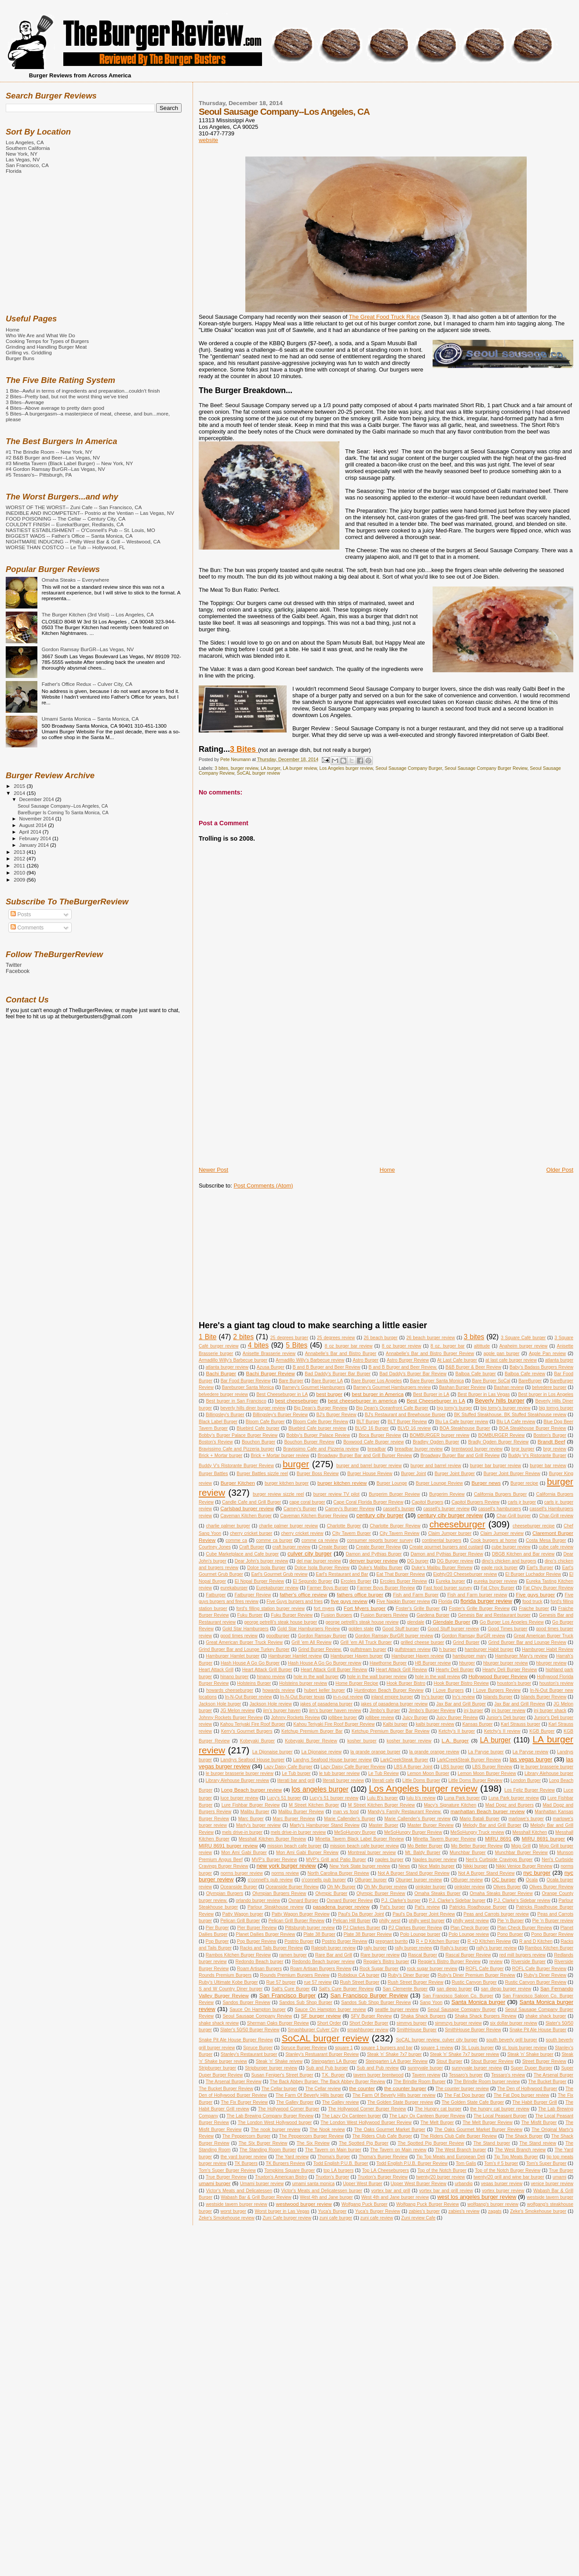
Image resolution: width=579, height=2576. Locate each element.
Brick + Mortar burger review (280, 1455)
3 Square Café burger (523, 1337)
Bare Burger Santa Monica (437, 1380)
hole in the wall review (437, 1676)
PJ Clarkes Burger (361, 1927)
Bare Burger (291, 1380)
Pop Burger (217, 1941)
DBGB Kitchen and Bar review (523, 1554)
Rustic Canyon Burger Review (535, 1982)
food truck (532, 1601)
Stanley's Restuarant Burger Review (322, 2054)
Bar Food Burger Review (246, 1380)
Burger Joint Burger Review (512, 1473)
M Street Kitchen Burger (314, 1805)
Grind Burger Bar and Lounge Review (527, 1642)
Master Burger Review (431, 1825)
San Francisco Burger (287, 1995)
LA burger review (300, 768)
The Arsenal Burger (553, 2075)
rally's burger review (496, 1948)
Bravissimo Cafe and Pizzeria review (321, 1448)
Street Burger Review (544, 2061)
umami (559, 2177)
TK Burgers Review (285, 2163)
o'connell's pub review (270, 1879)
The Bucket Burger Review (226, 2088)
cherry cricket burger (251, 1533)
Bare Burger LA (327, 1380)
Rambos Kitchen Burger (549, 1948)
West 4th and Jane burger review (395, 2197)
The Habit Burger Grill (534, 2102)
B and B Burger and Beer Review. (402, 1367)
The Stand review (537, 2143)
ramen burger (293, 1955)
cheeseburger (457, 1524)
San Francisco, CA (27, 165)
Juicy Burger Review (457, 1717)
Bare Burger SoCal (491, 1380)
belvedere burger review (223, 1394)
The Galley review (340, 2102)
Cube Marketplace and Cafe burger (242, 1554)
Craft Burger (251, 1547)
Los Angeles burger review (346, 768)
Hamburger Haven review (418, 1656)
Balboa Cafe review (525, 1373)
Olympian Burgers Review (279, 1893)
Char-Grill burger (513, 1515)
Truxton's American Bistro (281, 2177)
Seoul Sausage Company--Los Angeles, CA (63, 806)
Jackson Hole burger (220, 1704)
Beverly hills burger (499, 1400)
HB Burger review (433, 1663)
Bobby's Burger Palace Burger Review (238, 1435)
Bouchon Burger (258, 1441)
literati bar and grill (296, 1780)
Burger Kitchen (238, 1483)
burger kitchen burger (287, 1483)
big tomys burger (556, 1408)
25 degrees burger (289, 1337)
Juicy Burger (415, 1717)
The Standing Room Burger (268, 2149)
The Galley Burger (294, 2102)
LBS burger (452, 1766)
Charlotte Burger (344, 1525)
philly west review (471, 1920)
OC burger (504, 1879)
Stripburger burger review (271, 2068)
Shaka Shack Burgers (423, 2016)
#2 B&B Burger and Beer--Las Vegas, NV (53, 457)
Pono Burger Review (552, 1934)
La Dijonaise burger (272, 1751)
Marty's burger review (258, 1825)
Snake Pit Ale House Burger (538, 2029)
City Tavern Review (399, 1533)
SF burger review (321, 2016)
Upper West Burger (362, 2183)
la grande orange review (434, 1751)
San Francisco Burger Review (369, 1995)
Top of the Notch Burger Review (507, 2170)
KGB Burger (541, 1731)
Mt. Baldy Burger (422, 1852)
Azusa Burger (270, 1367)
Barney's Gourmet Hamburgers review (392, 1387)
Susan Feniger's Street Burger (282, 2075)
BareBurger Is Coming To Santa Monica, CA (63, 812)
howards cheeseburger (229, 1690)
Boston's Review (216, 1441)
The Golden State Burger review (400, 2102)
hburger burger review (505, 1663)
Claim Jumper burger (450, 1533)
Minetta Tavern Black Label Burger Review (359, 1838)
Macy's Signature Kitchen (450, 1805)
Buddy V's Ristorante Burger (537, 1455)
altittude (482, 1346)
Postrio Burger (298, 1941)
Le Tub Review (383, 1773)
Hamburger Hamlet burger (232, 1656)
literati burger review (343, 1780)
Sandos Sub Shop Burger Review (376, 2002)
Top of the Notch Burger (441, 2170)
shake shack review (219, 2023)
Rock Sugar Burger (379, 1968)
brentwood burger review (477, 1448)
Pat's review (427, 1907)
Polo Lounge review (469, 1934)
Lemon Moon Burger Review (487, 1773)
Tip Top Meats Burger (516, 2156)
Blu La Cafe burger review (461, 1421)
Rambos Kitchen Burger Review (238, 1955)
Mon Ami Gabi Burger (244, 1852)
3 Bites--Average (25, 402)
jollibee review (379, 1717)
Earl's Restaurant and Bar (342, 1574)
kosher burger (361, 1740)
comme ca (236, 1540)
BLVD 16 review (413, 1428)
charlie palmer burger (228, 1525)
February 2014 (35, 838)
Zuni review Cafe (418, 2217)
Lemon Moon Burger (428, 1773)
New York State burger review (360, 1866)
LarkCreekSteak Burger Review (469, 1759)
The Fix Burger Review (244, 2102)
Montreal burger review (372, 1852)
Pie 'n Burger (510, 1920)
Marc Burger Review (294, 1818)
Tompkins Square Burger (289, 2170)
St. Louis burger (478, 2047)
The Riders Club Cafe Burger (382, 2136)
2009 (20, 879)
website (208, 140)
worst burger (233, 2211)
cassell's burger (399, 1508)
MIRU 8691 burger (543, 1838)
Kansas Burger (477, 1724)
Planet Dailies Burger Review (265, 1934)
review (496, 1961)
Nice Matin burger (437, 1866)
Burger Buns (20, 358)
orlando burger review (258, 1900)
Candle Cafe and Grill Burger (251, 1502)
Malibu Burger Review (301, 1811)
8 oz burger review (401, 1346)
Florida (445, 1601)
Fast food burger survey (447, 1587)
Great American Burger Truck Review (244, 1642)
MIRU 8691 (498, 1838)
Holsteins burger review (303, 1683)
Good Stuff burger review (453, 1628)
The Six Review (313, 2143)
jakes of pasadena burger (326, 1704)
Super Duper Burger (532, 2068)
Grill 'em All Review (311, 1642)
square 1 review (437, 2047)
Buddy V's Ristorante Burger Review (236, 1465)
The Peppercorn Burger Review (311, 2136)
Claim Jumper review (502, 1533)
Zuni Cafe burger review (286, 2217)
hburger (467, 1663)
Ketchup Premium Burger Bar (311, 1731)
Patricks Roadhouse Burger (477, 1907)
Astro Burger (366, 1360)
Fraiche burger (534, 1608)
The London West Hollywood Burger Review (365, 2122)
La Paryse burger (486, 1751)
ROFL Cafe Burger (485, 1968)
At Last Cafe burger (457, 1360)
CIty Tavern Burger (351, 1533)
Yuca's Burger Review (377, 2211)
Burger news (486, 1483)
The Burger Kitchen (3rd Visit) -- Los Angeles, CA (98, 614)
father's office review (303, 1594)
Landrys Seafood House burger (252, 1759)
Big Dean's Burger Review (320, 1408)
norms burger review (242, 1873)
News (404, 1866)
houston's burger (514, 1683)
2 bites (243, 1337)
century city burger (380, 1515)
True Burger (561, 2170)
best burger (329, 1394)
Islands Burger (498, 1696)
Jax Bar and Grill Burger (461, 1704)
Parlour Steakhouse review (275, 1907)
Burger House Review (369, 1473)
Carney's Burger (300, 1508)
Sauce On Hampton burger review (330, 2009)
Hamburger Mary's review (521, 1656)
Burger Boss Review (318, 1473)
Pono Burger (510, 1934)
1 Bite (208, 1337)
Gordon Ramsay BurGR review (473, 1635)
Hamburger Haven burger (357, 1656)
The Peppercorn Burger (246, 2136)
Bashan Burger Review (462, 1387)
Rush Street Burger (359, 1982)
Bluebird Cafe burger (258, 1428)
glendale (415, 1622)
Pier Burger (217, 1927)
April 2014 (31, 831)
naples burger (389, 1859)
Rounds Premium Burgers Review (295, 1975)
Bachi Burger (221, 1373)
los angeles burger (320, 1789)
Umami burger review (262, 2183)
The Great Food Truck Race (384, 316)
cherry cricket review (302, 1533)
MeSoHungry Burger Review (413, 1832)
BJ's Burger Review (336, 1414)
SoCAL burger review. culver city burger (436, 2039)
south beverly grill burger (511, 2039)
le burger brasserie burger (547, 1766)
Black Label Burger (218, 1421)
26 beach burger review (430, 1337)
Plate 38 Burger (319, 1934)
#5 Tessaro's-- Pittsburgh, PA (39, 474)
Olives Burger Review (551, 1886)
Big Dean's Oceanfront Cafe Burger (392, 1408)
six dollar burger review (513, 2023)
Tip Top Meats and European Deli (450, 2156)
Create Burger (333, 1547)
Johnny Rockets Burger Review (231, 1717)
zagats (495, 2211)
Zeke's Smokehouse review (227, 2217)
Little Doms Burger (421, 1780)
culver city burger (310, 1553)
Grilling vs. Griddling (29, 352)
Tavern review (426, 2075)
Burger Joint (413, 1473)
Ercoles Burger (356, 1581)
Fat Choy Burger (497, 1587)
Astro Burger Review (408, 1360)
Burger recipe (524, 1483)
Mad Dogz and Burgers (509, 1805)
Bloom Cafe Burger (265, 1421)
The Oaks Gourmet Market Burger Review (478, 2129)
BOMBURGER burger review (439, 1435)
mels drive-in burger (242, 1832)
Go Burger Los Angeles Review (512, 1622)
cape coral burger (307, 1502)
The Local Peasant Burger (500, 2115)
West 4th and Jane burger (326, 2197)
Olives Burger (507, 1886)
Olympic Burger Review (381, 1893)
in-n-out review (348, 1696)
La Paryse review (530, 1751)
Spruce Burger (258, 2047)
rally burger (375, 1948)
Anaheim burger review (523, 1346)
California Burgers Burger (500, 1494)
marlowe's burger (526, 1818)
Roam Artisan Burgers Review (320, 1968)
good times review (239, 1635)
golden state (361, 1628)
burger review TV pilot (336, 1494)
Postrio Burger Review (344, 1941)
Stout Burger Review (492, 2061)
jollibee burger (342, 1717)
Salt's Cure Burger (291, 1988)
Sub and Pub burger (327, 2068)
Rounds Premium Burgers (225, 1975)
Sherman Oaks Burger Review (278, 2023)
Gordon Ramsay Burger (322, 1635)
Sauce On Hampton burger (257, 2009)
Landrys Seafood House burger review (332, 1759)
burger (296, 1464)
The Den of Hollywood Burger (527, 2088)
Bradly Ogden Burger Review (498, 1441)
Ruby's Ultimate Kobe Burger (228, 1982)
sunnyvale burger (425, 2068)
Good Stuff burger (400, 1628)
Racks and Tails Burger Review (271, 1948)
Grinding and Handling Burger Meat (46, 347)
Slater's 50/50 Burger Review (250, 2029)
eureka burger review (495, 1581)
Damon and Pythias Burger (374, 1554)
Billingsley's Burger (225, 1414)
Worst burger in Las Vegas (282, 2211)
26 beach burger (380, 1337)
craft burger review (291, 1547)
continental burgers (441, 1540)
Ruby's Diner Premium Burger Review (476, 1975)
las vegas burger (531, 1759)
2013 (20, 852)
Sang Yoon (431, 2002)
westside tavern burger (550, 2197)
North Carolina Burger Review (338, 1873)
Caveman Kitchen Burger (246, 1515)
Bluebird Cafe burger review (317, 1428)
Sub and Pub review (377, 2068)
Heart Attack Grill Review (401, 1669)
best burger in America (378, 1394)
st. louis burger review (524, 2047)
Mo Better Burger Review (477, 1846)
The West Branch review (520, 2149)
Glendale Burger (451, 1622)
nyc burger (536, 1872)
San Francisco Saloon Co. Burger (457, 1995)
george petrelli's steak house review (361, 1622)
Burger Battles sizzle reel (262, 1473)
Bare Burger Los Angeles (376, 1380)
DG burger (418, 1561)
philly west (389, 1920)
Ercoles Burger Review (403, 1581)
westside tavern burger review (236, 2204)
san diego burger (454, 1988)
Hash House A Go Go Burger (250, 1663)
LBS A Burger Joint (413, 1766)
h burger (447, 1649)
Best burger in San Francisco (236, 1401)
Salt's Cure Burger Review (346, 1988)
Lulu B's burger (382, 1798)
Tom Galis (466, 2163)
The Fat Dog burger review (521, 2095)
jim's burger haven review (335, 1710)
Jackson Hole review (270, 1704)
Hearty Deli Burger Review (509, 1669)
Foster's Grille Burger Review (479, 1608)
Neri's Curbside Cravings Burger (499, 1859)
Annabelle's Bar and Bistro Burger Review (430, 1353)
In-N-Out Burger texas (302, 1696)
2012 (20, 858)
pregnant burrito (391, 1941)
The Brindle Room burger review (487, 2081)
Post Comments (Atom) (263, 1185)
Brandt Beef (551, 1441)
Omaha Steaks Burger (437, 1893)
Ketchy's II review (502, 1731)
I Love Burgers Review (497, 1690)
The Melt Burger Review (487, 2122)
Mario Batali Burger (479, 1818)
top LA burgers (338, 2170)
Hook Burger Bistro (405, 1683)
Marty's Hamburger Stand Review (325, 1825)
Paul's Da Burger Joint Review (424, 1914)
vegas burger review (501, 2183)
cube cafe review (556, 1547)
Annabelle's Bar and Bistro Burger (340, 1353)
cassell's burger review (446, 1508)
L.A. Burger (455, 1740)
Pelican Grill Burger (240, 1920)
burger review (244, 768)
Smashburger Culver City (313, 2029)
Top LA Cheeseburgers (385, 2170)
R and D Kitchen (536, 1941)
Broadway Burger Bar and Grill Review (459, 1455)
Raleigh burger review (333, 1948)
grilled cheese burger (422, 1642)
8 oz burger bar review (348, 1346)
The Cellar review (323, 2088)
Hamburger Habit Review (547, 1649)
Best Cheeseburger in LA (282, 1394)
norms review (285, 1873)
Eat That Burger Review (400, 1574)
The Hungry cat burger (438, 2108)
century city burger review (450, 1515)
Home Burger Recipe (356, 1683)
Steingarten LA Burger (334, 2061)
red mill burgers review (522, 1955)
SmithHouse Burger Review (473, 2029)
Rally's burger (454, 1948)
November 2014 (37, 818)
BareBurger (530, 1380)
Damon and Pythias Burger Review (447, 1554)
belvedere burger (549, 1387)
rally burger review (413, 1948)
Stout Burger (449, 2061)
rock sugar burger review (432, 1968)
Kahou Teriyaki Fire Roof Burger (252, 1724)
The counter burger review (462, 2088)
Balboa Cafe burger (475, 1373)
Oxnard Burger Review (350, 1900)
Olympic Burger (331, 1893)
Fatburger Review (252, 1594)
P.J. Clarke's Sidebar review (522, 1900)
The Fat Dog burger (464, 2095)
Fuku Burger (250, 1615)
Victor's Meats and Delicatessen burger (321, 2190)
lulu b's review (421, 1798)
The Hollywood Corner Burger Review (367, 2108)
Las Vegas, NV (23, 159)
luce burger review (240, 1798)
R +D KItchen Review (489, 1941)
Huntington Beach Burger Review (389, 1690)
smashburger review (368, 2029)
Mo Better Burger (425, 1846)
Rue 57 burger (280, 1982)
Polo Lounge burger (420, 1934)
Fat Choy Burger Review (548, 1587)
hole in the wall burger (316, 1676)
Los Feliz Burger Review (529, 1790)
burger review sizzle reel (278, 1494)
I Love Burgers (448, 1690)
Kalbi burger (395, 1724)
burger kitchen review (342, 1483)
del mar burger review (318, 1561)
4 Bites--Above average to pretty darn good (55, 408)
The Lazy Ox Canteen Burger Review (427, 2115)
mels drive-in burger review (298, 1832)
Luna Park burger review (513, 1798)
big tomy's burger (454, 1408)
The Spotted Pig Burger (364, 2143)
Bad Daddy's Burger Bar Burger (337, 1373)
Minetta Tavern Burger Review (444, 1838)
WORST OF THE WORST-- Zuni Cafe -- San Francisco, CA (74, 507)
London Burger (525, 1780)
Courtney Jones (215, 1547)
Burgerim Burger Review (394, 1494)
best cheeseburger (296, 1400)
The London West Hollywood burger (275, 2122)
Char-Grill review (556, 1515)
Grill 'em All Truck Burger (366, 1642)
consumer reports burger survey (380, 1540)
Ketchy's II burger (457, 1731)
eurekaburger (234, 1587)
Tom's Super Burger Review (227, 2170)
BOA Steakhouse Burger (465, 1428)
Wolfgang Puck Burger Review (427, 2204)
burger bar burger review (495, 1465)
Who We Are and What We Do (40, 335)
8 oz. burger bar (447, 1346)
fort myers (324, 1608)
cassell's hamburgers (499, 1508)
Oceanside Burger (238, 1886)
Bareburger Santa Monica (248, 1387)
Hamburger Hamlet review (295, 1656)
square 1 (344, 2047)
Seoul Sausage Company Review (257, 2016)
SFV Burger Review (371, 2016)
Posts (21, 914)
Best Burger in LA (431, 1394)
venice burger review (552, 2183)
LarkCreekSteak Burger (404, 1759)
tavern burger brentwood (378, 2075)
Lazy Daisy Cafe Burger (288, 1766)
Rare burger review (380, 1955)
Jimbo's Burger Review (431, 1710)
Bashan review (509, 1387)
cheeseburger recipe (534, 1525)
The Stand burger (491, 2143)
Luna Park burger (462, 1798)
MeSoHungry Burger (355, 1832)
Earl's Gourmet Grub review (279, 1574)
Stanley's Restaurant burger (249, 2054)
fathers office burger (360, 1594)
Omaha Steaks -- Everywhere (75, 580)
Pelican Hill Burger (352, 1920)
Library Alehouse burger (548, 1773)
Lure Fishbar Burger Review (251, 1805)
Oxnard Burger (303, 1900)
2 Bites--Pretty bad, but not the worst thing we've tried (67, 396)
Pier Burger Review (257, 1927)
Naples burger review (435, 1859)
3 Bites (244, 749)
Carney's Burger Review (350, 1508)
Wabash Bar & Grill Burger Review (256, 2197)
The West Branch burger (460, 2149)
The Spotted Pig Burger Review (431, 2143)
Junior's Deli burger (506, 1717)
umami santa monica (313, 2183)
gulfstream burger (368, 1649)
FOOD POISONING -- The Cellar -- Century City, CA (65, 518)
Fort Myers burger (365, 1608)
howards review (278, 1690)
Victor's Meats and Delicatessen (239, 2190)
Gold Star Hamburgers (245, 1628)
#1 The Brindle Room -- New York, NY (49, 452)
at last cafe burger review (511, 1360)
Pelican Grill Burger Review (296, 1920)
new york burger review (286, 1865)
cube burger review (511, 1547)
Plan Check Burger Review (524, 1927)
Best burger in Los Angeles (545, 1394)
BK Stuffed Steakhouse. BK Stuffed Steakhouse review (510, 1414)
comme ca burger (274, 1540)
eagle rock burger (499, 1567)
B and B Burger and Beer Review (327, 1367)
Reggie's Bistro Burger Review (449, 1961)
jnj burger (473, 1710)
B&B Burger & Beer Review (473, 1367)
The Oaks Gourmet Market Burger (389, 2129)
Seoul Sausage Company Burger (408, 768)
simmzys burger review (458, 2023)
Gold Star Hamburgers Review (308, 1628)
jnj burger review (508, 1710)
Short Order (329, 2023)
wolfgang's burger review (492, 2204)
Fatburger (216, 1594)
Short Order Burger (369, 2023)
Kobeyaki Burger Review (311, 1740)
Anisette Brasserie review (269, 1353)
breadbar (377, 1448)
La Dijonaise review (321, 1751)
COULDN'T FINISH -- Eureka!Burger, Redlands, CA (65, 524)
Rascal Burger (422, 1955)
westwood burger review (304, 2204)
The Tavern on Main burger (333, 2149)
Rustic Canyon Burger (474, 1982)
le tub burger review (339, 1773)
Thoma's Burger (333, 2156)
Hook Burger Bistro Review (460, 1683)
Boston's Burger (549, 1435)
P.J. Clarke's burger (401, 1900)
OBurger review (467, 1879)
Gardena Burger (432, 1615)
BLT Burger (368, 1421)
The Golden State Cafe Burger (472, 2102)
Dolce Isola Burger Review (322, 1567)
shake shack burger (545, 2016)
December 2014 (37, 799)
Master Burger (383, 1825)
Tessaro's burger (466, 2075)
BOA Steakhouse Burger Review (532, 1428)
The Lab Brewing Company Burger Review (269, 2115)
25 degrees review (336, 1337)
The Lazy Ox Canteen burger (351, 2115)
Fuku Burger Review (292, 1615)
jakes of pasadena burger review (394, 1704)
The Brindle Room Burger (419, 2081)
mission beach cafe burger (294, 1846)
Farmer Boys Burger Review (386, 1587)
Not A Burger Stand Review (486, 1873)
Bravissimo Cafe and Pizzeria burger (236, 1448)
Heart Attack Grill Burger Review (334, 1669)
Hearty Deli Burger (455, 1669)
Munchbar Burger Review (521, 1852)
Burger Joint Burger (455, 1473)
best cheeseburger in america (362, 1400)
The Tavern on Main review (398, 2149)
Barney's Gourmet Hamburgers (313, 1387)
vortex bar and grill (390, 2190)
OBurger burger (371, 1879)
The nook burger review (276, 2129)
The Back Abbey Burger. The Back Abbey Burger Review (328, 2081)
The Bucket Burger (547, 2081)
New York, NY (21, 154)
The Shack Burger (524, 2136)
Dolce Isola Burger (266, 1567)
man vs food (346, 1811)
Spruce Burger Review (304, 2047)
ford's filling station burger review (270, 1608)
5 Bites (296, 1345)
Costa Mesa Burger (546, 1540)
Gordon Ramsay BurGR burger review (394, 1635)
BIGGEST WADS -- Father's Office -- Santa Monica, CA (69, 536)
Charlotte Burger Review (395, 1525)
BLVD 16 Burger (372, 1428)
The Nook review (327, 2129)
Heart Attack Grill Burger (267, 1669)
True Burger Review (226, 2177)
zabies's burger (424, 2211)
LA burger (270, 768)
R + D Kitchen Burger (437, 1941)
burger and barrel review (436, 1465)
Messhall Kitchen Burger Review (272, 1838)
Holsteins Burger (254, 1683)
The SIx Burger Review (263, 2143)
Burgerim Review (447, 1494)
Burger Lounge (391, 1483)
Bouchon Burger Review (309, 1441)
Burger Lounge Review (439, 1483)
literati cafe (383, 1780)
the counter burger (405, 2088)
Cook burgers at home (493, 1540)
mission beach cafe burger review (364, 1846)
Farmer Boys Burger (327, 1587)
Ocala (532, 1879)
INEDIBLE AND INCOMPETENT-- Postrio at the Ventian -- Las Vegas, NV (90, 513)
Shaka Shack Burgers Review (485, 2016)
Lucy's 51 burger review (334, 1798)
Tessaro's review (508, 2075)
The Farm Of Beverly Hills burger (310, 2095)
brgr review (554, 1448)
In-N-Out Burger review (248, 1696)
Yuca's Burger (332, 2211)
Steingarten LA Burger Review (396, 2061)
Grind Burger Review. (320, 1649)
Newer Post (213, 1169)
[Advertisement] (301, 1097)
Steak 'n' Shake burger (530, 2054)
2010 (20, 872)
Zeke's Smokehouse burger (538, 2211)
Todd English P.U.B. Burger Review (412, 2163)
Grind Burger (466, 1642)
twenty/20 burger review (440, 2177)
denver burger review (374, 1560)
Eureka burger (450, 1581)
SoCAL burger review (258, 773)
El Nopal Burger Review (259, 1581)
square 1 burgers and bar (386, 2047)
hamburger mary (469, 1656)
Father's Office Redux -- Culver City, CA (87, 684)
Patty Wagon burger (242, 1914)
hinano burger (234, 1676)
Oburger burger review (419, 1879)
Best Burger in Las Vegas (484, 1394)
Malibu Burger (254, 1811)
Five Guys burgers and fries (294, 1601)
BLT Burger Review (407, 1421)
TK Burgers (246, 2163)
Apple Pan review (547, 1353)
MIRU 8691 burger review (228, 1845)
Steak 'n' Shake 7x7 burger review (464, 2054)
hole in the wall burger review (377, 1676)
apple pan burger (502, 1353)
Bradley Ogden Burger (436, 1441)
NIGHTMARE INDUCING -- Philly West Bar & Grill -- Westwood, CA (83, 541)
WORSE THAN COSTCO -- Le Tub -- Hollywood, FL (65, 547)
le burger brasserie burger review (239, 1773)
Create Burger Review (378, 1547)
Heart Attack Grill (216, 1669)
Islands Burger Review (543, 1696)
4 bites (258, 1345)
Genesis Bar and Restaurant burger (494, 1615)
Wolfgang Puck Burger (365, 2204)
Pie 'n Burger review (553, 1920)
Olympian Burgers (224, 1893)
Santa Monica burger (479, 2002)
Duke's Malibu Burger (380, 1567)
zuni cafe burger (336, 2217)
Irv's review (463, 1696)
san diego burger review (506, 1988)
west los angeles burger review (477, 2196)
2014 (20, 793)
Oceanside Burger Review (292, 1886)
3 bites (221, 768)
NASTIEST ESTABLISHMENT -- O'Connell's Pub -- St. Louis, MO (80, 530)
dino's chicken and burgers (509, 1561)
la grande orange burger (375, 1751)
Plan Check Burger (469, 1927)
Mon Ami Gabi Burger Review (307, 1852)
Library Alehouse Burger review (237, 1780)
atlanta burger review (227, 1367)
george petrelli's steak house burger (280, 1622)
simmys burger (411, 2023)
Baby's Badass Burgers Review (541, 1367)
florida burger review (486, 1601)
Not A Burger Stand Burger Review (413, 1873)
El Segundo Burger (312, 1581)
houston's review (556, 1683)
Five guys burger (535, 1594)
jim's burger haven (282, 1710)
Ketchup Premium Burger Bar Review (391, 1731)
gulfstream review (413, 1649)
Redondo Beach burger (260, 1961)
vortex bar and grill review (446, 2190)
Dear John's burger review (261, 1561)
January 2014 (35, 845)
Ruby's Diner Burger (408, 1975)
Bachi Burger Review (270, 1373)
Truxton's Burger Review (382, 2177)
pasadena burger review (341, 1906)
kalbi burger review (435, 1724)
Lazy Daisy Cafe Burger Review (352, 1766)
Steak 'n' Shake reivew (279, 2061)
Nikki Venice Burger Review (524, 1866)
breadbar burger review (419, 1448)
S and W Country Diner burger (230, 1988)
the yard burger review (244, 2156)
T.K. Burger (333, 2075)
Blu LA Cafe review (515, 1421)
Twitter (14, 965)
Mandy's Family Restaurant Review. (404, 1811)
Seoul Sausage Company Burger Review (485, 768)
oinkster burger (430, 1886)
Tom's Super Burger (546, 2163)
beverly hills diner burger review (252, 1408)
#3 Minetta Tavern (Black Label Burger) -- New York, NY (69, 463)
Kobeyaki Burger (257, 1740)
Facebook (17, 971)
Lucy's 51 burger (284, 1798)
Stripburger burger (217, 2068)
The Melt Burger (437, 2122)
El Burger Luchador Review (533, 1574)
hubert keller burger (324, 1690)
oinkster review (469, 1886)
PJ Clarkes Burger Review (415, 1927)
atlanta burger (559, 1360)
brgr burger (522, 1448)
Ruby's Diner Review (545, 1975)
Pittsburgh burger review (310, 1927)
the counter (362, 2088)
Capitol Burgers (427, 1502)
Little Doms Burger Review (475, 1780)
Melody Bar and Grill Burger (492, 1825)
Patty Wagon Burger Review (301, 1914)
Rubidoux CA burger (358, 1975)
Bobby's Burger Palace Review (318, 1435)
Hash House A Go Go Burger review (324, 1663)
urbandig (463, 2183)
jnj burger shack (550, 1710)
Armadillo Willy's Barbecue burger (233, 1360)
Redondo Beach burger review (323, 1961)
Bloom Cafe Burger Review (320, 1421)
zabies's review (464, 2211)
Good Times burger (507, 1628)
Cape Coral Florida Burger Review (368, 1502)
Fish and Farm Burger (415, 1594)
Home (387, 1169)
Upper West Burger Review (419, 2183)
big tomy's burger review (505, 1408)
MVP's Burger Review (274, 1859)
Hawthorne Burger (388, 1663)
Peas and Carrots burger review (496, 1914)
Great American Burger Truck (543, 1635)
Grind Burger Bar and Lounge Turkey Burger (244, 1649)
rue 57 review (317, 1982)
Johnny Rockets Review (295, 1717)
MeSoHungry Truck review (477, 1832)
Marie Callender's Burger (349, 1818)
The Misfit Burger (539, 2122)
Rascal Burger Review (468, 1955)
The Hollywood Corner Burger (289, 2108)
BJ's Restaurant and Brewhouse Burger (405, 1414)
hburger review (551, 1663)
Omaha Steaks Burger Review (501, 1893)
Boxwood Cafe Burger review (373, 1441)
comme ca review (320, 1540)
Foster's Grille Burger (418, 1608)
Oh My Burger (341, 1886)
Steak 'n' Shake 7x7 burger (394, 2054)
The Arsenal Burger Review (234, 2081)
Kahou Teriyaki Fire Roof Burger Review (334, 1724)
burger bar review (548, 1465)
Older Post (559, 1169)
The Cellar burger (279, 2088)
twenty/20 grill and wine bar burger (508, 2177)
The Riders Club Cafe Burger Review (459, 2136)
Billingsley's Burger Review (280, 1414)
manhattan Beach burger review (488, 1811)
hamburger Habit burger (489, 1649)
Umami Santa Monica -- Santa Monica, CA (90, 718)
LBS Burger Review (492, 1766)
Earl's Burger (540, 1567)
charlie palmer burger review (288, 1525)
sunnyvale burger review (477, 2068)
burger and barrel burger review (369, 1465)
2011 (20, 865)
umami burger (214, 2183)
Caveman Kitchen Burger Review (314, 1515)
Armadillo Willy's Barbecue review (310, 1360)
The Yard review (292, 2156)
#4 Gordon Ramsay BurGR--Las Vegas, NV (55, 469)
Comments (27, 928)
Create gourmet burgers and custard (446, 1547)
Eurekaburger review (277, 1587)
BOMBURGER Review (501, 1435)
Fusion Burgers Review (384, 1615)
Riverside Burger (528, 1961)
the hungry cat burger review (499, 2108)
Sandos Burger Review (246, 2002)
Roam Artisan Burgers (259, 1968)
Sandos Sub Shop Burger (305, 2002)
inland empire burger (392, 1696)
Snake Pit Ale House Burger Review (236, 2039)
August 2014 (33, 825)
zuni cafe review (377, 2217)
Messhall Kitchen (530, 1832)
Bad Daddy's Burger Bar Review (412, 1373)
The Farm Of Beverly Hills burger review (394, 2095)
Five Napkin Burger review (403, 1601)
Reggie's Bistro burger (386, 1961)
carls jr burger (522, 1502)
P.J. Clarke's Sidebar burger (457, 1900)
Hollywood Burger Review (498, 1676)
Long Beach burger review (251, 1790)
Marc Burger (251, 1818)
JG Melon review (237, 1710)
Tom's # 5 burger (501, 2163)
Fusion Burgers (336, 1615)
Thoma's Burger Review (383, 2156)
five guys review (349, 1601)
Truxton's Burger (332, 2177)
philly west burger (427, 1920)
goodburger (277, 1635)
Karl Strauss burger (520, 1724)
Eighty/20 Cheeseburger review (465, 1574)
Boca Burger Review (380, 1435)
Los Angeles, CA (25, 142)
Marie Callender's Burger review (417, 1818)
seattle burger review (397, 2009)
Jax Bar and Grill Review (519, 1704)
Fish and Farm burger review (477, 1594)
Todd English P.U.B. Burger (340, 2163)
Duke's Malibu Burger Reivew (442, 1567)
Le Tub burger (296, 1773)
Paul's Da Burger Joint (361, 1914)
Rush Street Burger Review (416, 1982)
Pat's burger (392, 1907)
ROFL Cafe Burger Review (539, 1968)
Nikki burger (475, 1866)
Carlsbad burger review (247, 1508)
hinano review (271, 1676)
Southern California (28, 148)
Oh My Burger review (385, 1886)
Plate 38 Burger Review (368, 1934)
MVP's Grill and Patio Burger (336, 1859)
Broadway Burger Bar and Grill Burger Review (364, 1455)
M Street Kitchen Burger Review (381, 1805)
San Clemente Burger (405, 1988)
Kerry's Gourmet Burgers (247, 1731)
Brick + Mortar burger (220, 1455)
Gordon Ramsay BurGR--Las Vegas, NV (88, 649)
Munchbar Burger (468, 1852)
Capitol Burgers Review (475, 1502)
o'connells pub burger (324, 1879)
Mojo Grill (521, 1846)
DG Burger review (455, 1561)
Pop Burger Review (257, 1941)
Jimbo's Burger (385, 1710)
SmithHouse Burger (417, 2029)
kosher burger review (409, 1740)
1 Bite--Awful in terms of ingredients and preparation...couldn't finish (83, 391)
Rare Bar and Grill (333, 1955)
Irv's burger (432, 1696)
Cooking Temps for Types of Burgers (47, 341)
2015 (20, 786)
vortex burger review (503, 2190)
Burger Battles (213, 1473)
